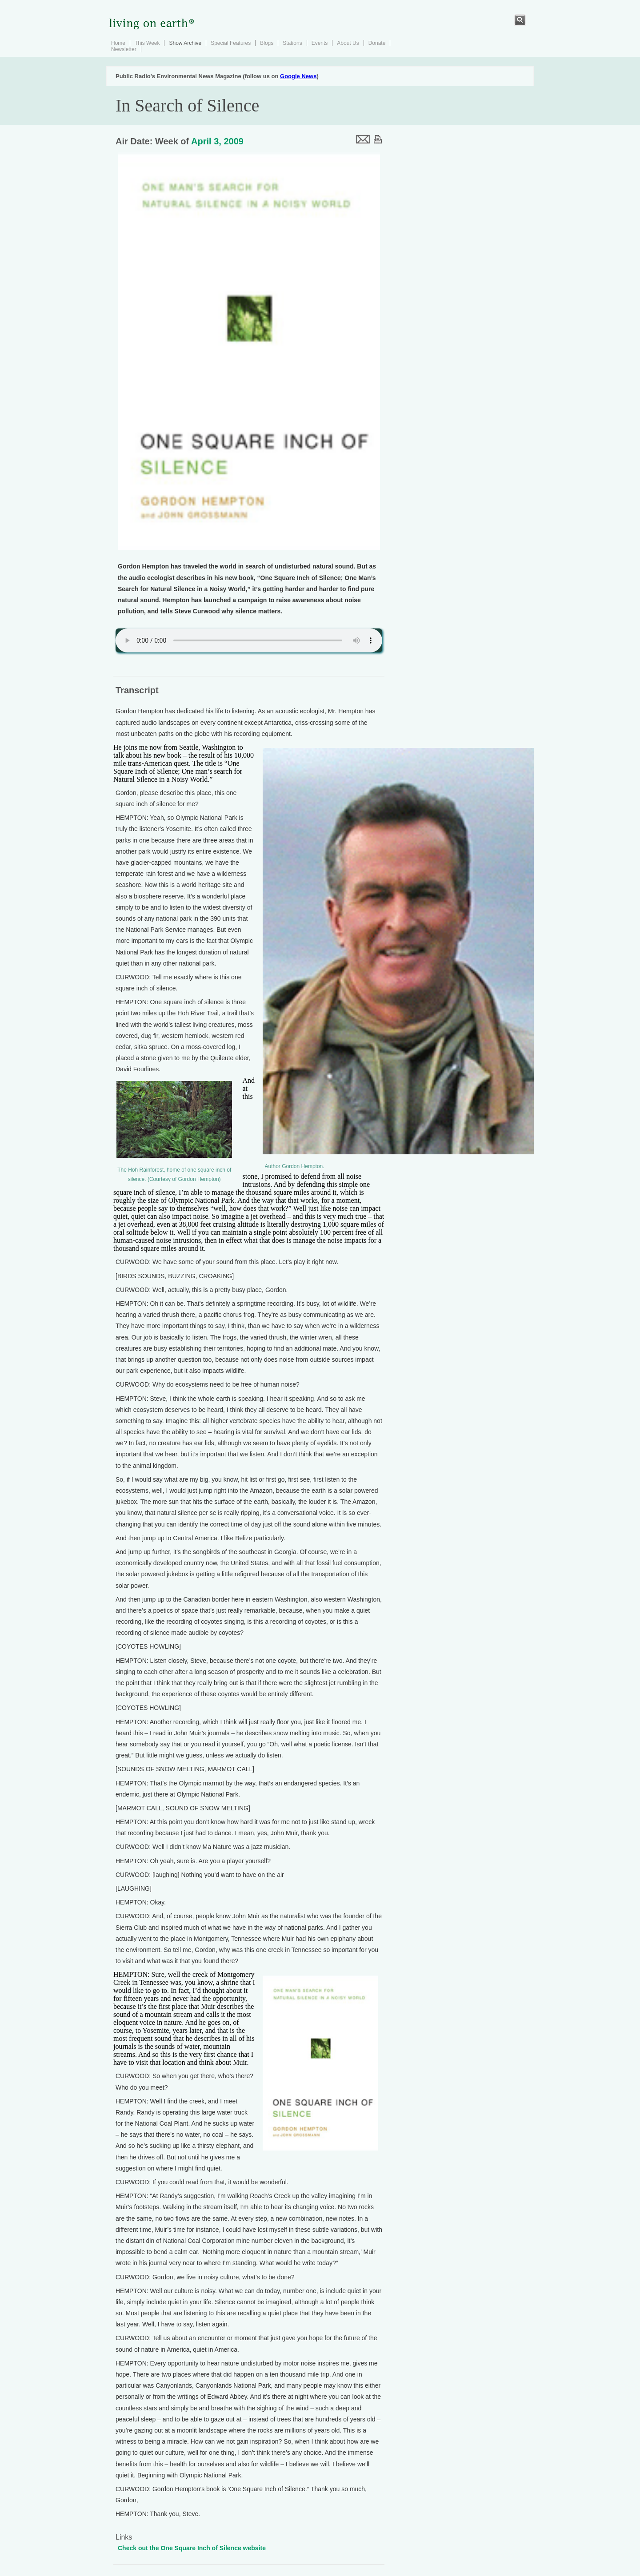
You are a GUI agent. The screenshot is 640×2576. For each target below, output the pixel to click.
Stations (292, 43)
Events (320, 43)
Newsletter (123, 49)
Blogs (266, 43)
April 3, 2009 (217, 141)
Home (118, 43)
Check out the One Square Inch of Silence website (192, 2548)
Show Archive (185, 43)
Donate (377, 43)
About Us (348, 43)
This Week (147, 43)
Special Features (231, 43)
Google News (298, 76)
